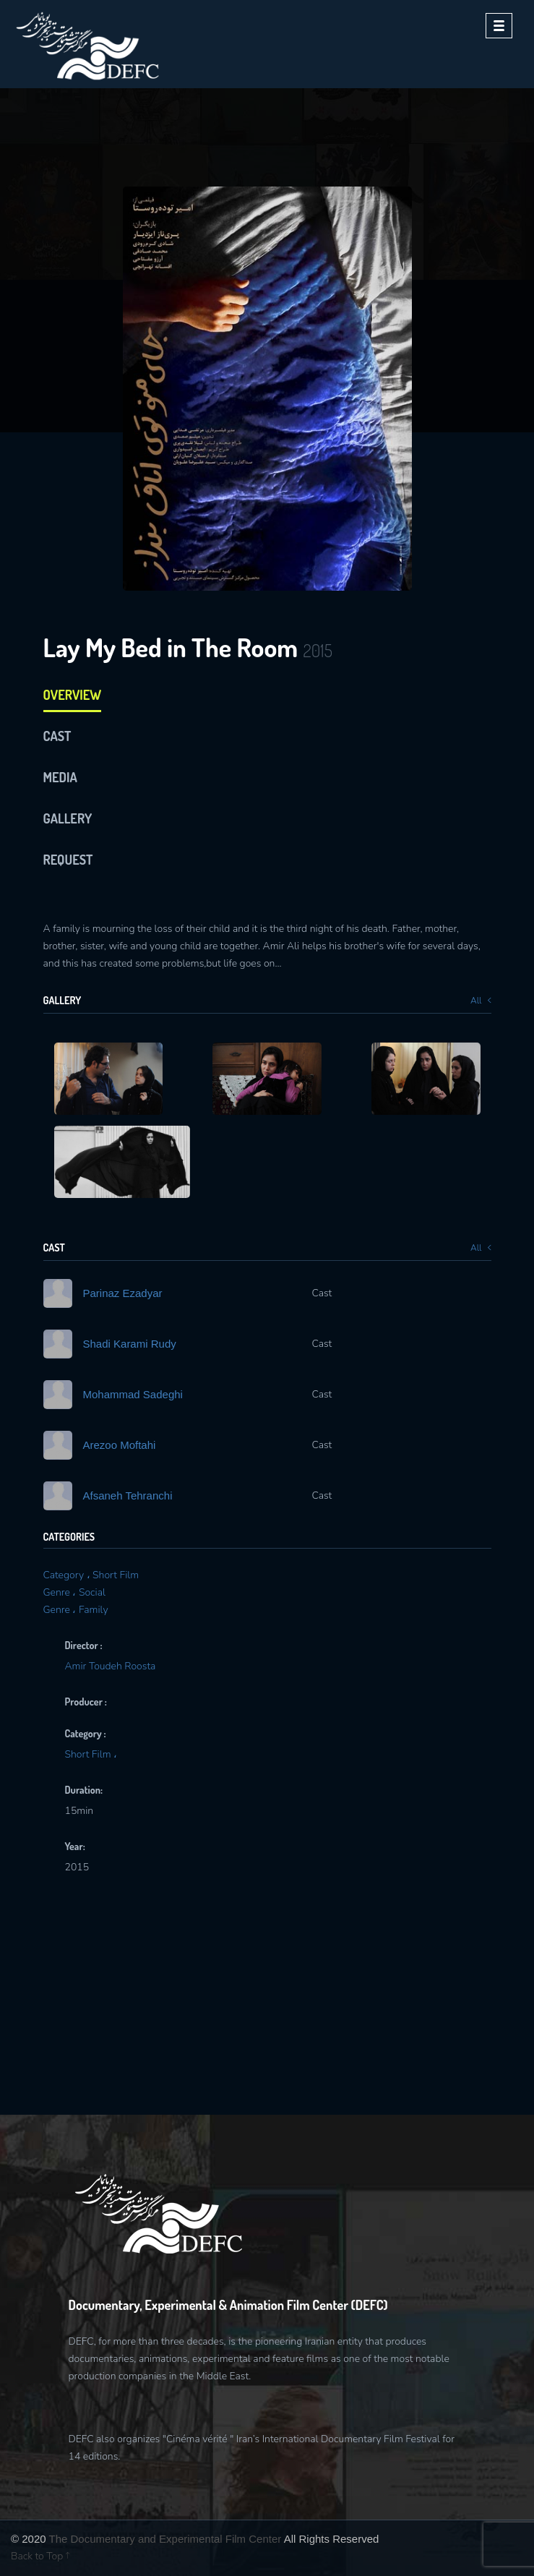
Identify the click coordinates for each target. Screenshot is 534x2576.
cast (57, 736)
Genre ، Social (74, 1592)
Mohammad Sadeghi (133, 1394)
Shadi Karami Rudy (129, 1344)
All (480, 1000)
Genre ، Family (75, 1610)
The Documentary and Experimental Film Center (165, 2539)
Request (68, 860)
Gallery (67, 818)
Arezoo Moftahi (119, 1445)
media (60, 777)
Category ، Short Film (91, 1575)
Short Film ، (91, 1754)
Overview (72, 695)
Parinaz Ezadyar (123, 1293)
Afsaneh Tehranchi (128, 1495)
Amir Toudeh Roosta (110, 1666)
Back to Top (40, 2556)
